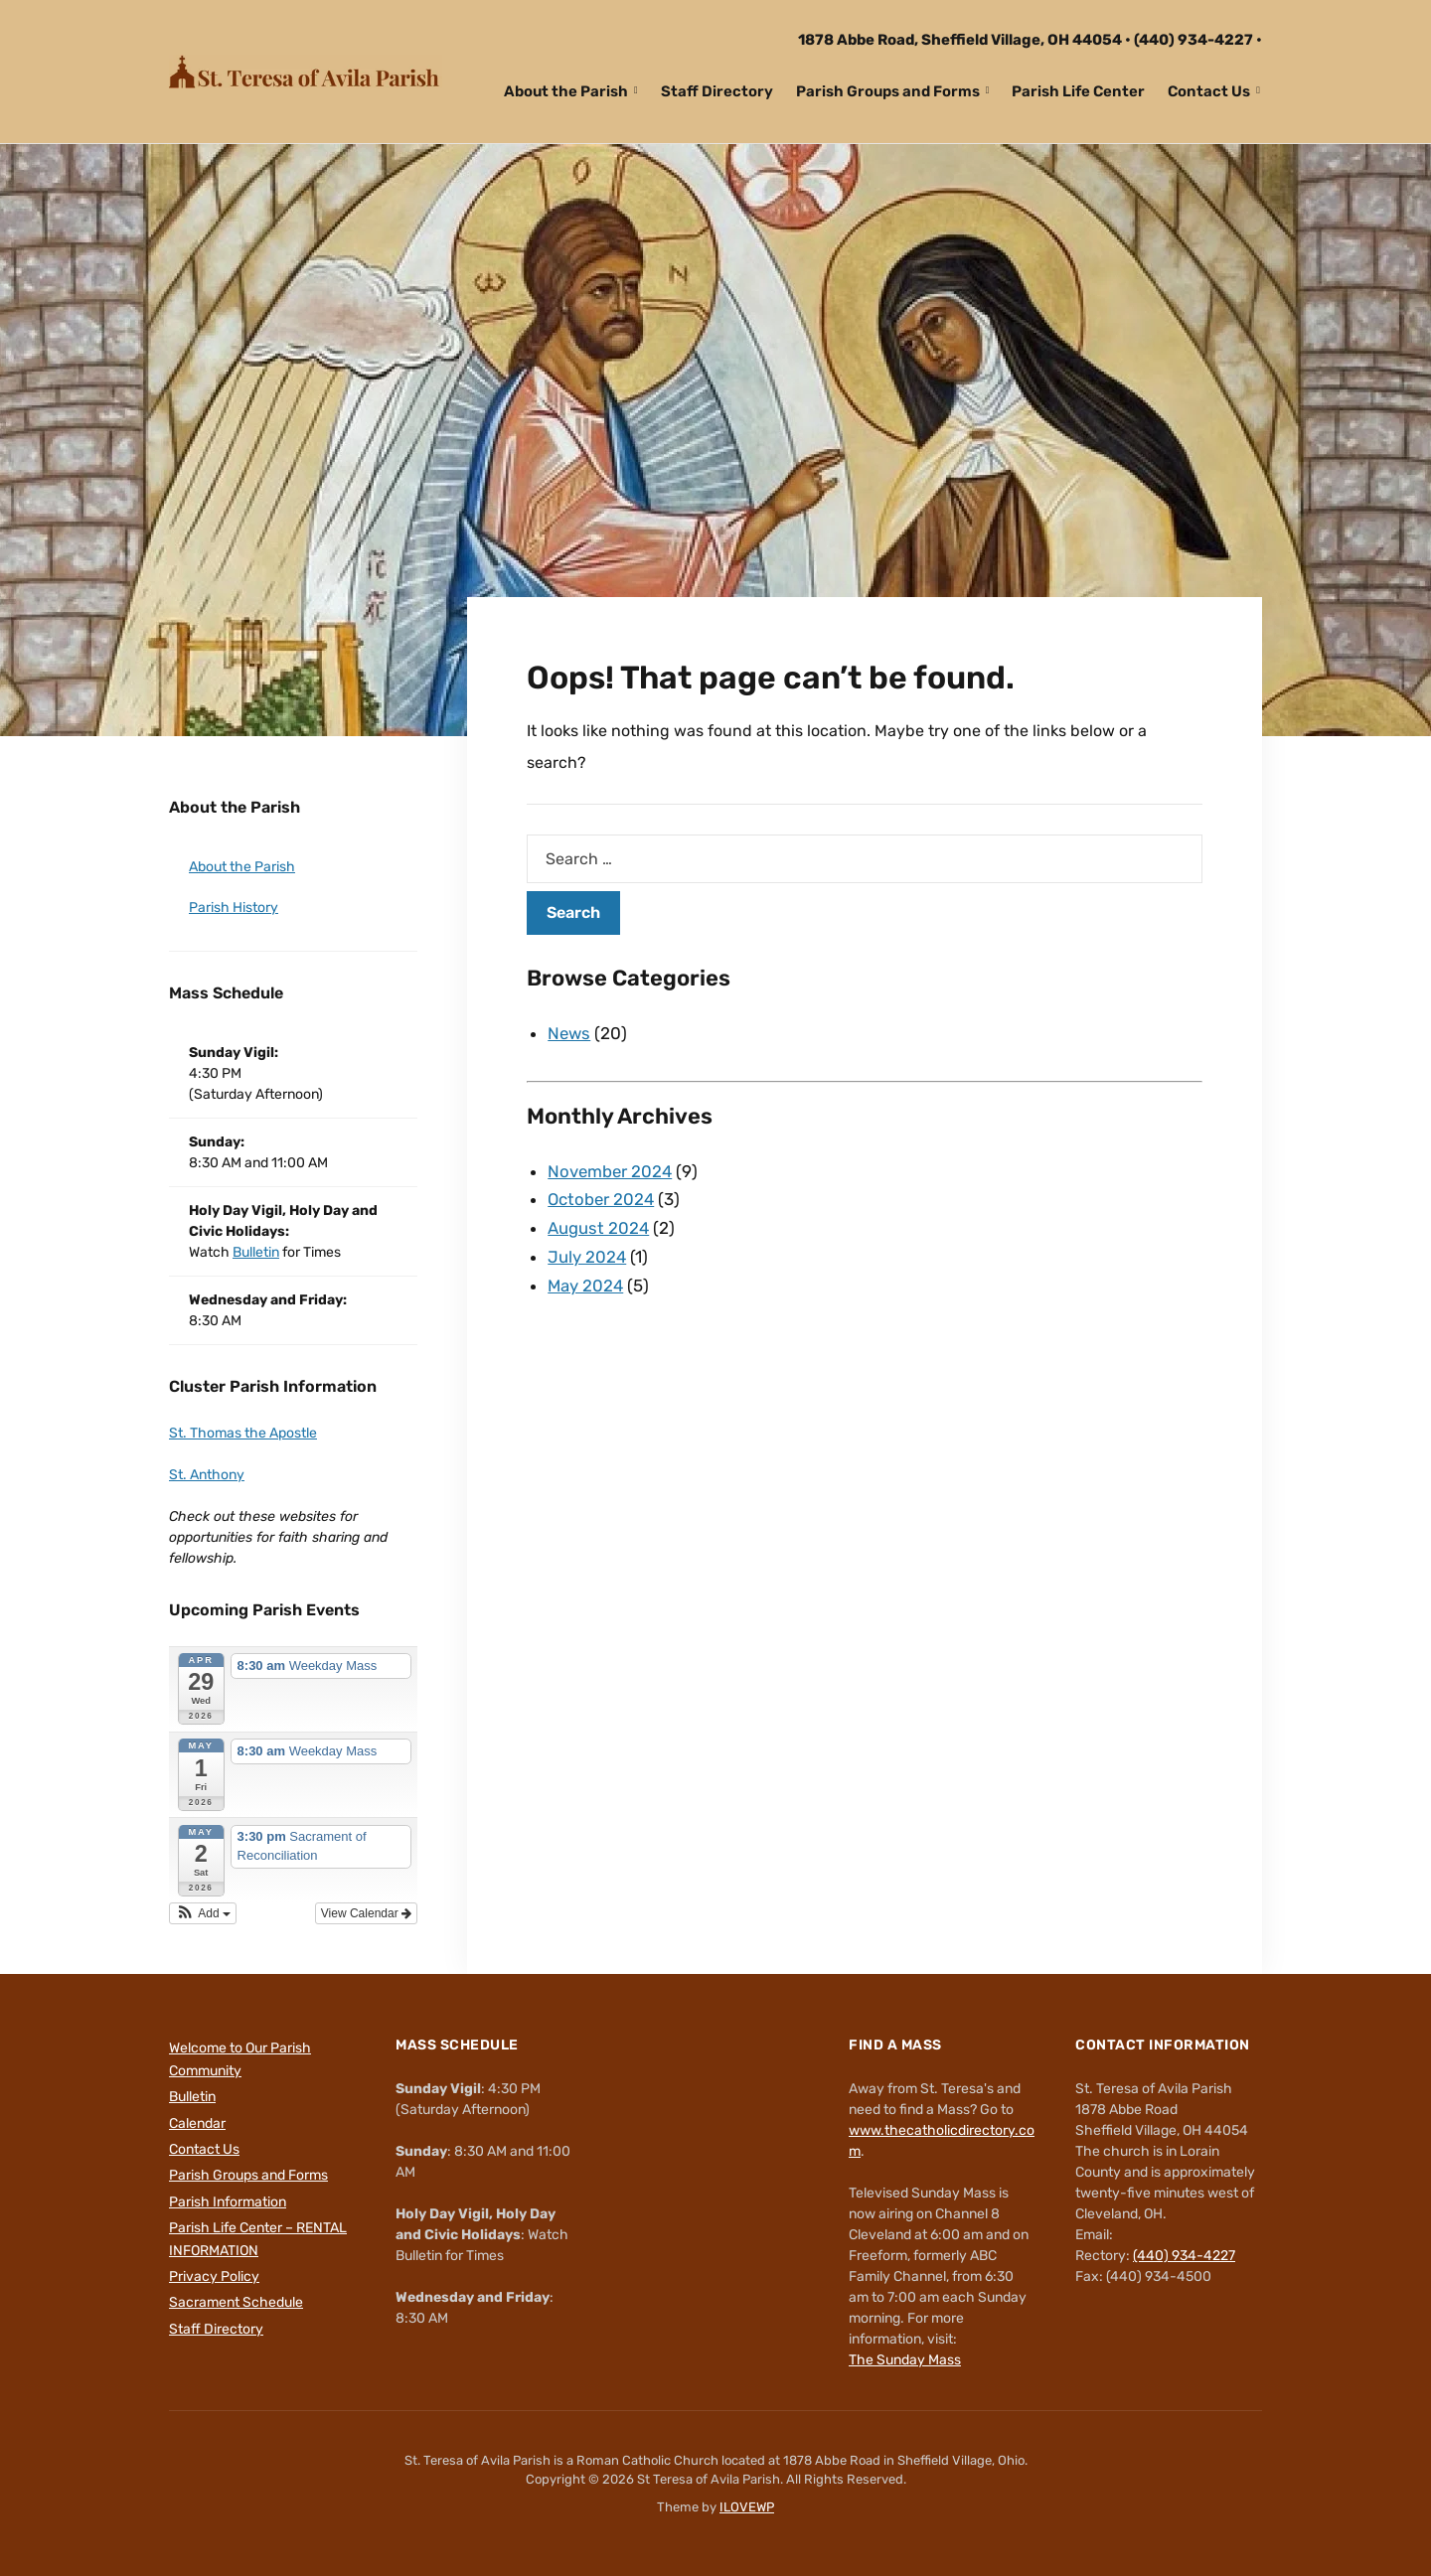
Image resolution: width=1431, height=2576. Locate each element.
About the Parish (566, 91)
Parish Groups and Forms (888, 91)
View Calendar (366, 1913)
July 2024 (587, 1257)
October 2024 (602, 1199)
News (570, 1033)
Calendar (197, 2123)
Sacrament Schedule (236, 2302)
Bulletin (256, 1252)
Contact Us (1209, 91)
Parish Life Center (1078, 91)
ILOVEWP (746, 2507)
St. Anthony (206, 1474)
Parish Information (227, 2202)
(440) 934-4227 (1193, 40)
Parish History (233, 907)
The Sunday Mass (905, 2359)
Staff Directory (717, 91)
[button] (203, 1913)
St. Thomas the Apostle (243, 1433)
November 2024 (611, 1171)
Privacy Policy (214, 2276)
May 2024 (586, 1285)
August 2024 (599, 1228)
